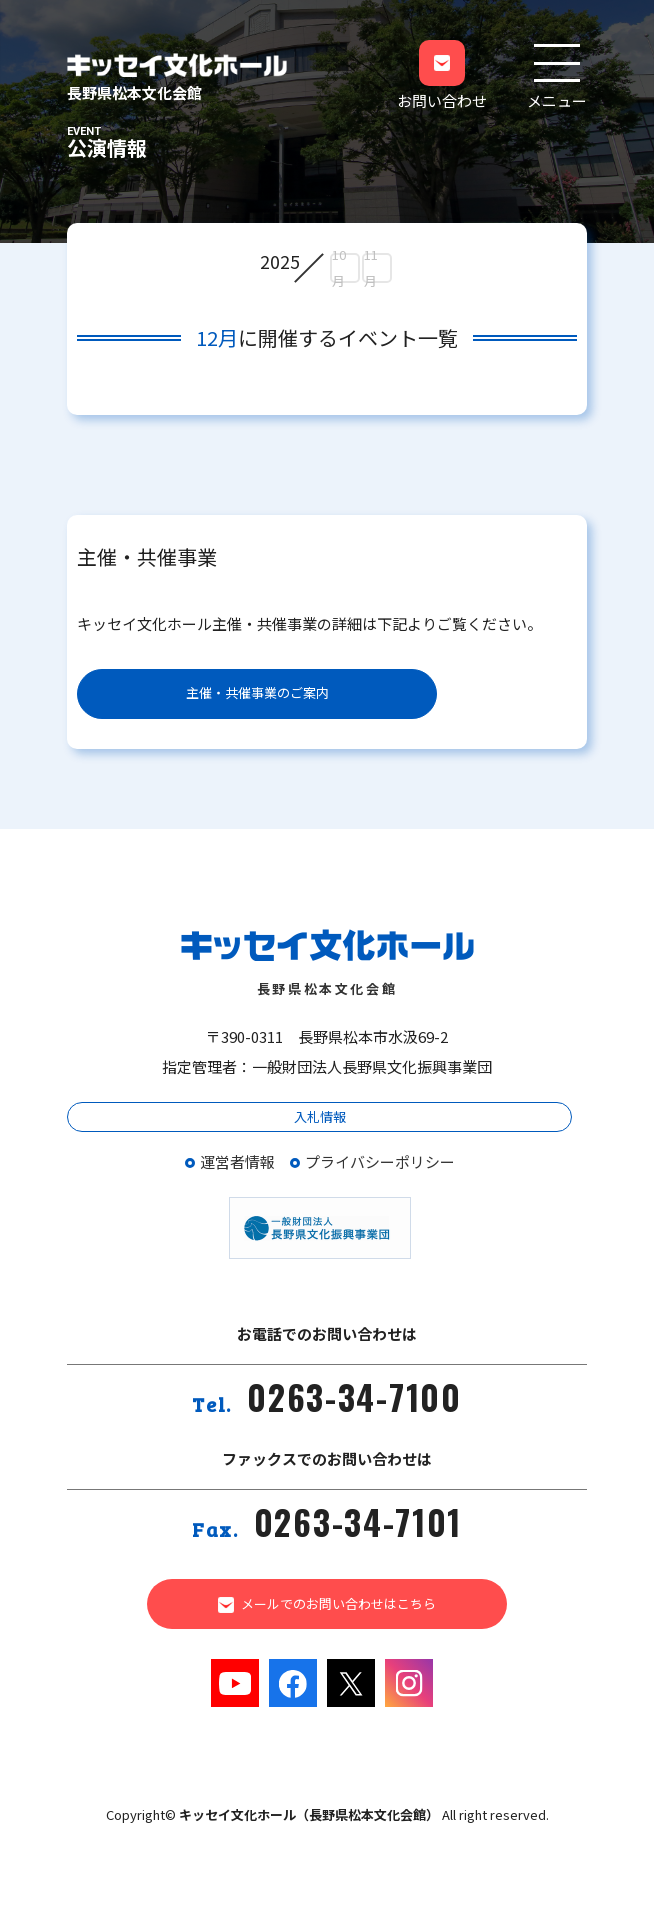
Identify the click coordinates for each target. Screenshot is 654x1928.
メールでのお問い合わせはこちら (327, 1603)
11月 (371, 268)
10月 (339, 268)
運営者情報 (237, 1161)
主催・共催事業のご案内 (257, 692)
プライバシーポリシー (380, 1161)
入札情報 (320, 1116)
